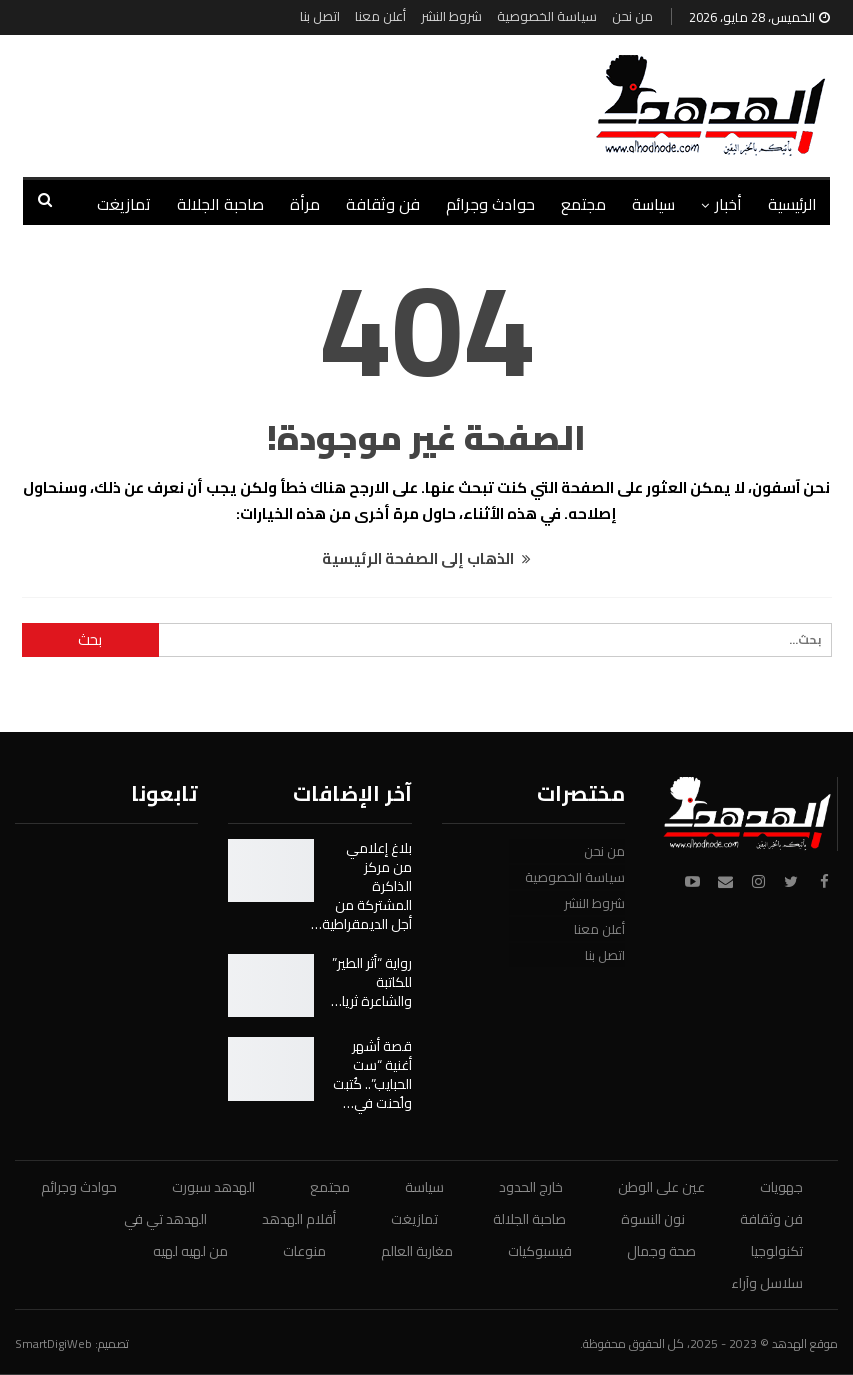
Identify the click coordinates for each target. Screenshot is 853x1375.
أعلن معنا (380, 16)
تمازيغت (124, 204)
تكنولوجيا (777, 1251)
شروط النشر (451, 16)
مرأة (305, 204)
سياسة (653, 204)
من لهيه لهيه (190, 1251)
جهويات (781, 1187)
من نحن (632, 16)
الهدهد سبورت (213, 1187)
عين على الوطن (661, 1187)
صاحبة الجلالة (220, 204)
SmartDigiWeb (53, 1343)
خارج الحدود (531, 1187)
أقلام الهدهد (299, 1219)
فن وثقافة (383, 204)
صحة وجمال (661, 1251)
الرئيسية (792, 204)
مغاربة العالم (417, 1251)
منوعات (304, 1251)
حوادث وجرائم (490, 204)
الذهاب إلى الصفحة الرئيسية (426, 558)
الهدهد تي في (165, 1219)
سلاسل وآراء (767, 1283)
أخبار (728, 204)
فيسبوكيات (540, 1251)
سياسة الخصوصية (547, 16)
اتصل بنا (320, 16)
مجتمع (583, 204)
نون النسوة (653, 1219)
